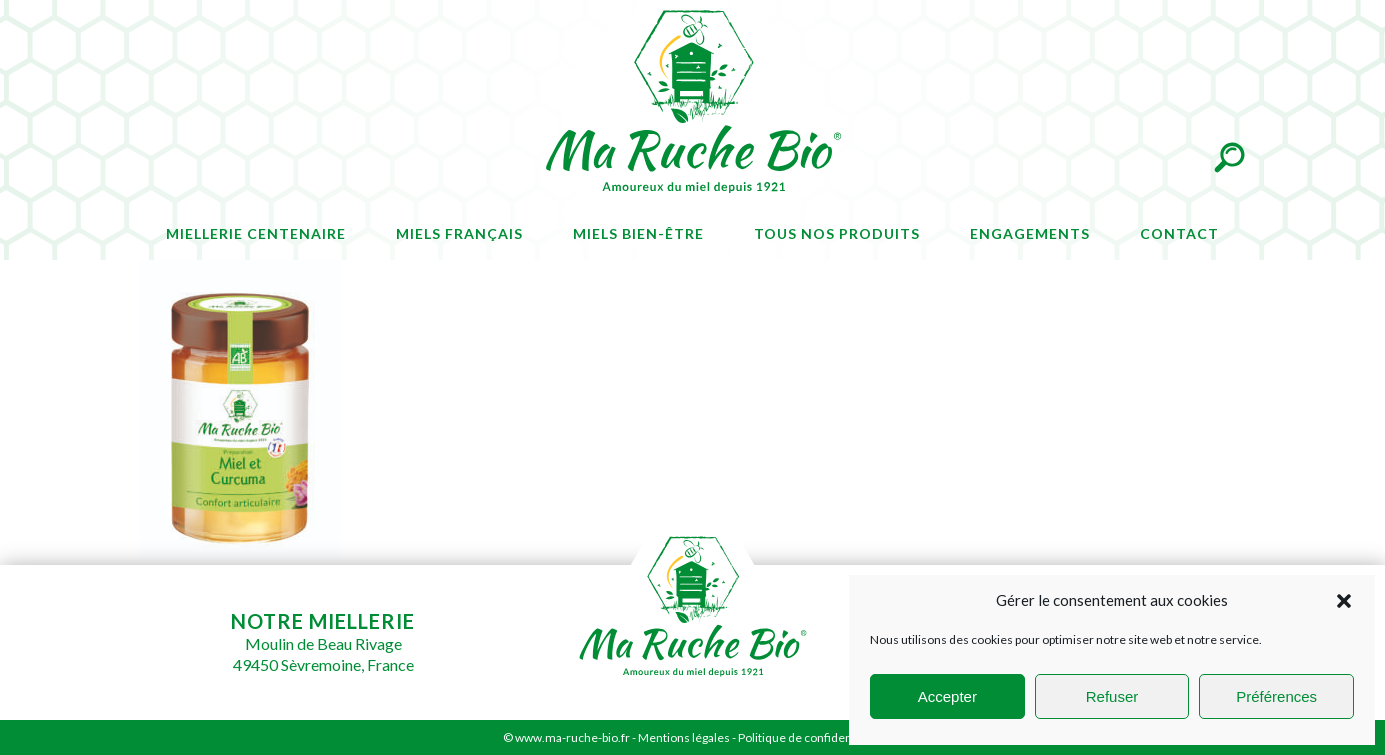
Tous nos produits (837, 233)
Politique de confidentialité (810, 737)
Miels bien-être (638, 233)
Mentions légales (684, 737)
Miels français (459, 233)
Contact (1179, 233)
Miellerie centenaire (256, 233)
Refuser (1112, 696)
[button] (1344, 601)
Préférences (1276, 696)
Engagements (1030, 233)
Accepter (947, 696)
